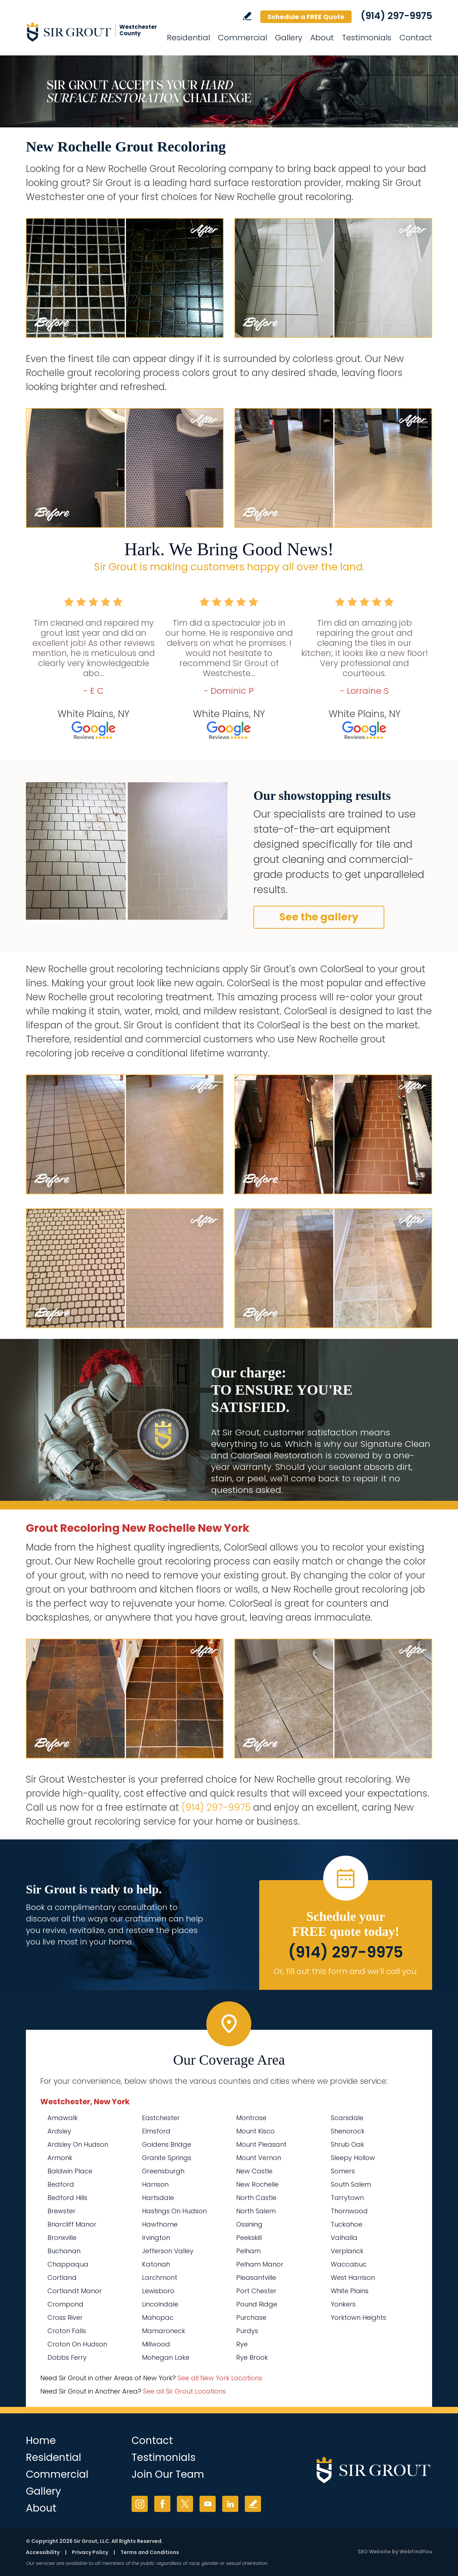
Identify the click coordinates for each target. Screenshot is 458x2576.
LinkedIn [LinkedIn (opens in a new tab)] (230, 2504)
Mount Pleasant (261, 2144)
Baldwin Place (69, 2171)
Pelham (248, 2250)
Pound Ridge (256, 2304)
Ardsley (59, 2131)
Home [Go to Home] (41, 2441)
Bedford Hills (67, 2197)
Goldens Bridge (166, 2144)
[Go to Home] (90, 32)
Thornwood (349, 2210)
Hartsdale (158, 2197)
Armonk (59, 2157)
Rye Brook (252, 2357)
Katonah (156, 2264)
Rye (242, 2344)
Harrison (155, 2184)
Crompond (65, 2304)
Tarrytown (347, 2197)
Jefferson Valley (167, 2250)
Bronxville (62, 2237)
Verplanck (347, 2250)
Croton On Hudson (77, 2344)
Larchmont (159, 2277)
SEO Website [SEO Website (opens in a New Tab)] (374, 2551)
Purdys (247, 2330)
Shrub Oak (347, 2144)
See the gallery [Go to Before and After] (318, 917)
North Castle (256, 2197)
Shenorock (348, 2131)
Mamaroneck (163, 2330)
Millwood (156, 2344)
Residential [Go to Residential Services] (188, 37)
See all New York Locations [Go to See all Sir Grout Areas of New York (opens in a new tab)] (220, 2377)
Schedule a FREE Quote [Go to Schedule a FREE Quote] (305, 16)
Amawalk (62, 2117)
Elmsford (156, 2131)
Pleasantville (256, 2277)
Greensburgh (163, 2171)
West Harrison (353, 2277)
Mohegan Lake (165, 2357)
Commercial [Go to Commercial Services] (242, 37)
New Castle (254, 2171)
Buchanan (64, 2250)
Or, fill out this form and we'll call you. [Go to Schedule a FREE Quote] (346, 1971)
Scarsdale (347, 2117)
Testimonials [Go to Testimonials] (366, 37)
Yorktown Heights (358, 2317)
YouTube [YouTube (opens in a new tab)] (208, 2504)
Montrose (251, 2117)
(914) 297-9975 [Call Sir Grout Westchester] (396, 15)
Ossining (249, 2224)
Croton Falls (66, 2330)
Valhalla (344, 2237)
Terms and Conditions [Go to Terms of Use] (149, 2552)
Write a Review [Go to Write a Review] (247, 16)
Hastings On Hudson (174, 2210)
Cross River (65, 2317)
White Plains (349, 2290)
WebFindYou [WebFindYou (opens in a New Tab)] (415, 2551)
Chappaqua (67, 2264)
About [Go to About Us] (322, 37)
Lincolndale (160, 2304)
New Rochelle (257, 2184)
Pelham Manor (259, 2264)
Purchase (251, 2317)
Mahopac (158, 2317)
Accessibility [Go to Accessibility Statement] (43, 2552)
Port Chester (256, 2290)
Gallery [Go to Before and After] (288, 37)
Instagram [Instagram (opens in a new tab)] (140, 2504)
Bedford (60, 2184)
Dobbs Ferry (67, 2357)
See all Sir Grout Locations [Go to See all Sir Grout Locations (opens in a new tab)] (184, 2391)
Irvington (156, 2237)
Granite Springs (166, 2157)
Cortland (62, 2277)
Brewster (61, 2210)
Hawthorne (160, 2224)
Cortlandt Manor (74, 2290)
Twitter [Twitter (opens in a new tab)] (185, 2504)
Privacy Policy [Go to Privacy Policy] (90, 2552)
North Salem (256, 2210)
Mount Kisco (255, 2131)
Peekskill (249, 2237)
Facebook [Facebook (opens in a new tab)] (162, 2504)
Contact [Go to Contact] (415, 37)
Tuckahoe (346, 2224)
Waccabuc (349, 2264)
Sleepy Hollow (353, 2157)
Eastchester (161, 2117)
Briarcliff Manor (71, 2224)
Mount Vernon (258, 2157)
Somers (343, 2171)
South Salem (351, 2184)
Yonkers (343, 2304)
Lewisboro (158, 2290)
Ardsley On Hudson (77, 2144)
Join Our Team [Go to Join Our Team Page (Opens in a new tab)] (168, 2474)
